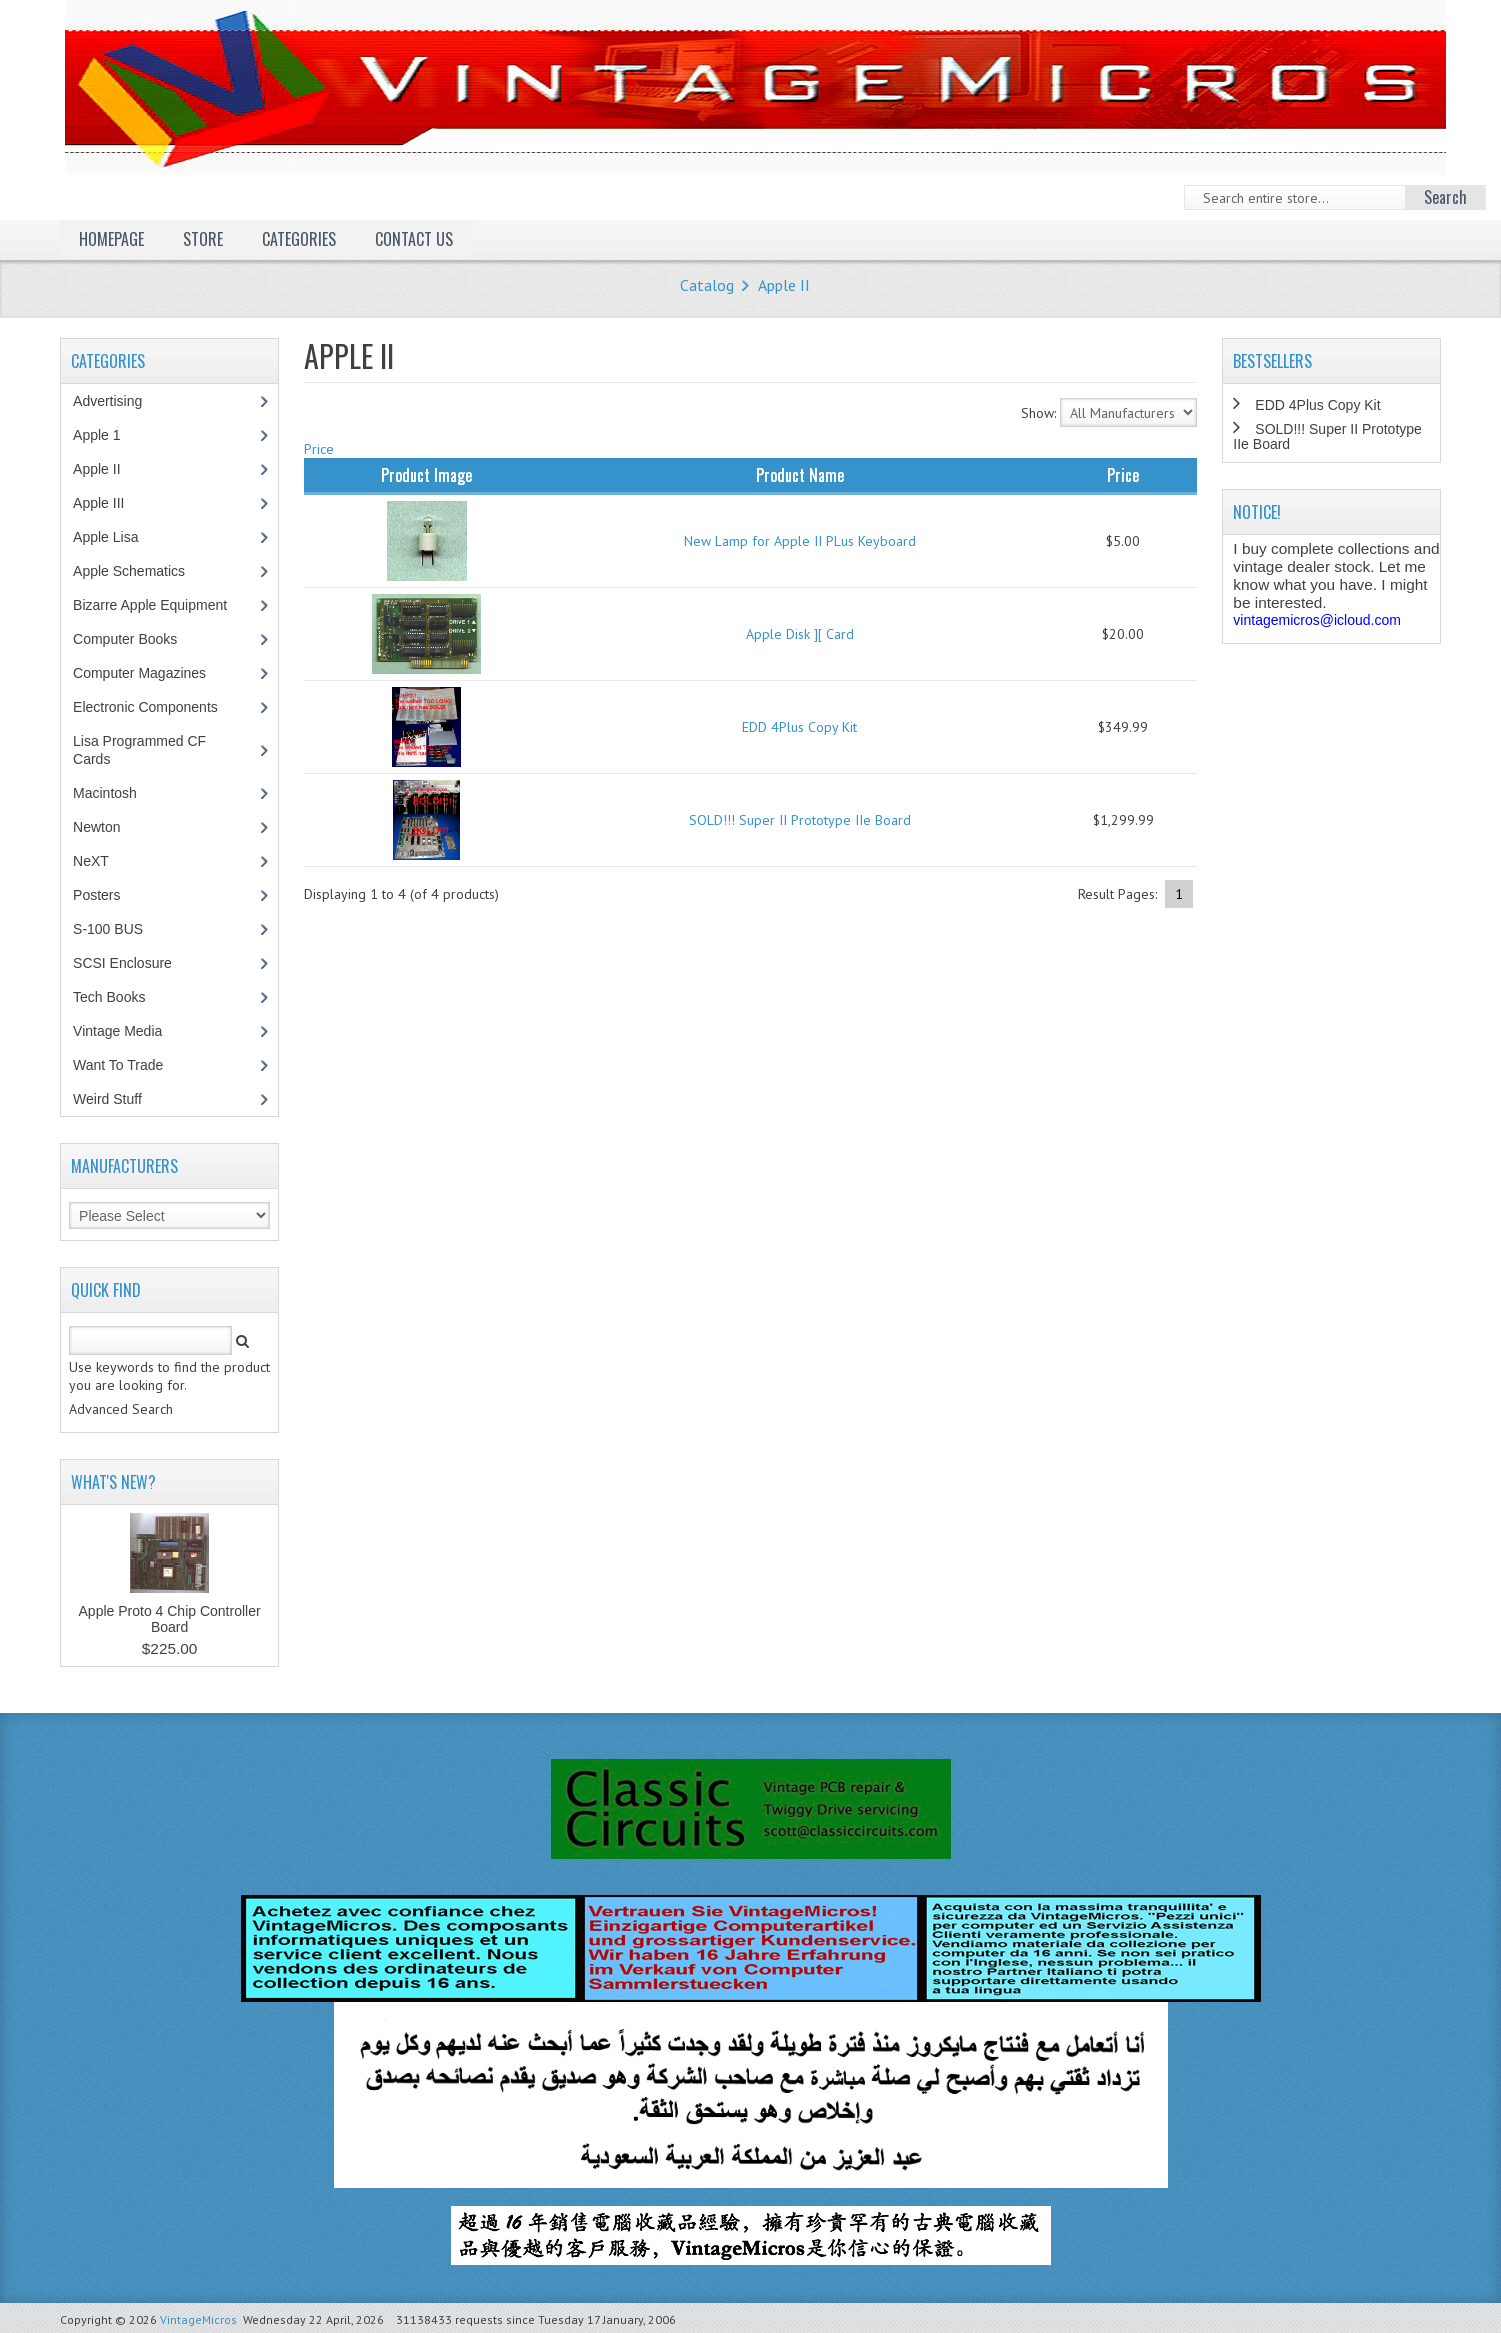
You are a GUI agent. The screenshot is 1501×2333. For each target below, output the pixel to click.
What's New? (113, 1482)
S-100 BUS (118, 929)
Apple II (784, 285)
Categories (299, 239)
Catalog (707, 285)
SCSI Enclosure (133, 963)
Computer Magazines (154, 673)
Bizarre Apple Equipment (160, 605)
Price (319, 449)
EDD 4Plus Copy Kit (799, 727)
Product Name (800, 475)
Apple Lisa (120, 537)
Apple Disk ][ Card (800, 634)
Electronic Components (156, 707)
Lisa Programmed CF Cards (139, 750)
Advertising (118, 401)
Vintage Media (128, 1031)
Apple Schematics (139, 571)
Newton (96, 827)
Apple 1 (107, 435)
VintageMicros (198, 2319)
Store (203, 239)
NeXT (91, 861)
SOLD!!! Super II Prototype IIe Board (800, 820)
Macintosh (115, 793)
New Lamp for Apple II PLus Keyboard (800, 541)
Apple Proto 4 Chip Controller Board (170, 1619)
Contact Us (414, 239)
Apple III (109, 503)
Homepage (111, 239)
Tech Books (123, 997)
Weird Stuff (118, 1099)
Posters (107, 895)
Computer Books (139, 639)
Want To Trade (118, 1065)
